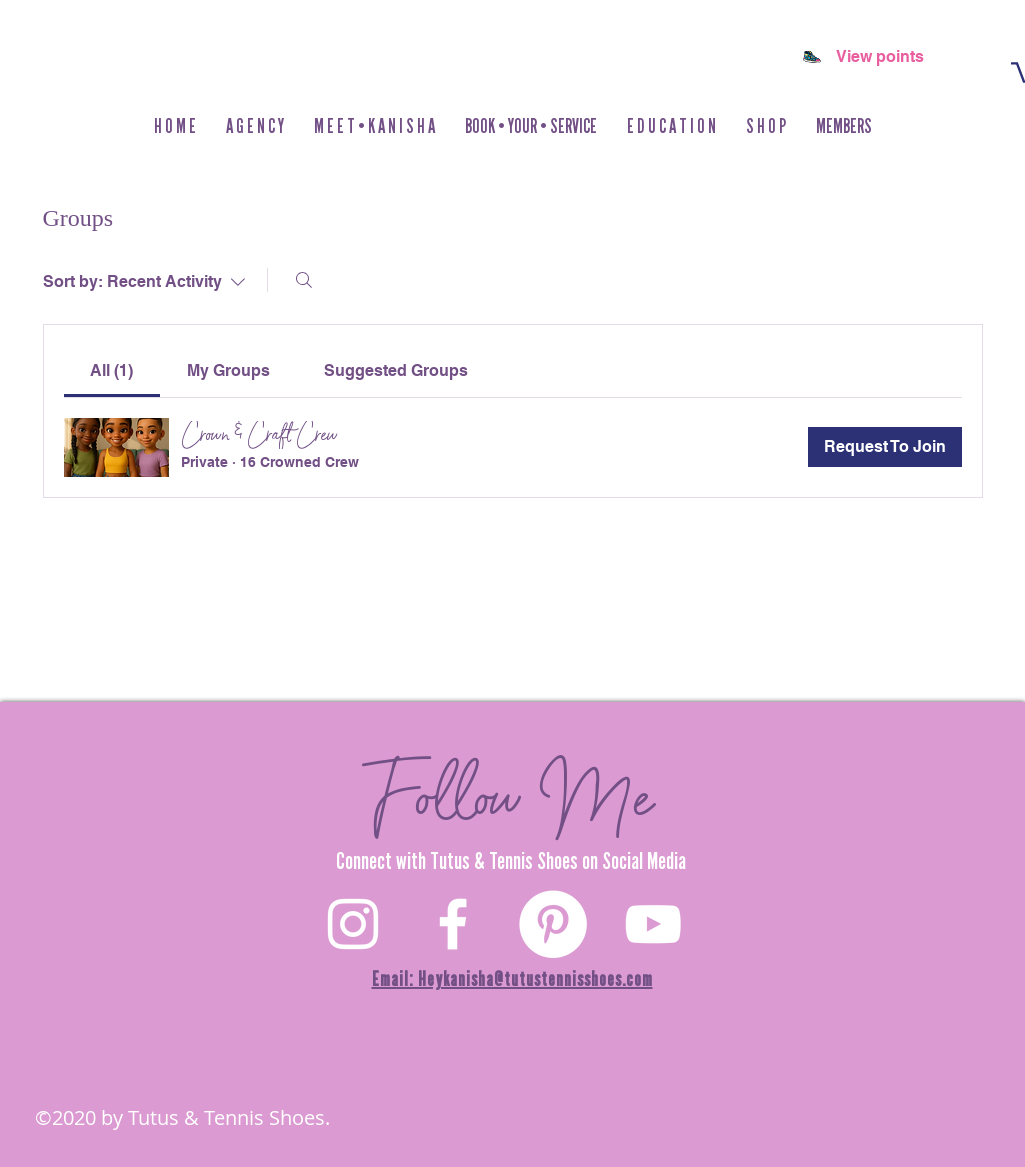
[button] (766, 126)
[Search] (304, 280)
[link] (111, 370)
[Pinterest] (553, 924)
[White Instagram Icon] (353, 924)
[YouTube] (653, 924)
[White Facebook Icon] (453, 924)
